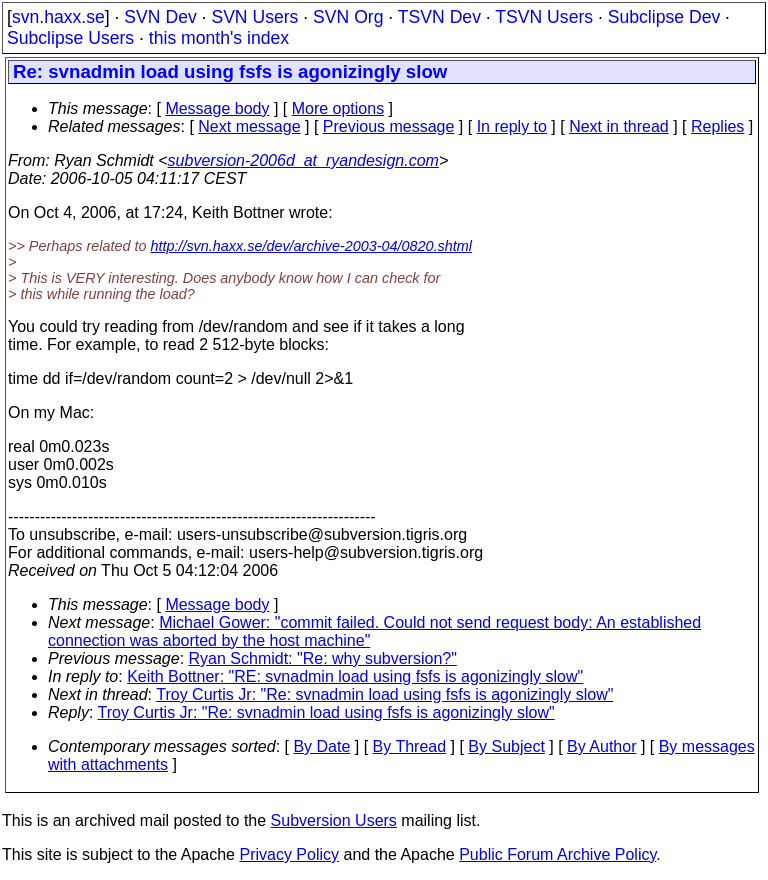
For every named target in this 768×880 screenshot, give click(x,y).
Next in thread (619, 126)
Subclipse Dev (664, 17)
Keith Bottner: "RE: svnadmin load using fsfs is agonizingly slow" (355, 676)
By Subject (506, 746)
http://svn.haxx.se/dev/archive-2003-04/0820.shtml (311, 246)
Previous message (389, 126)
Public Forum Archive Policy (557, 854)
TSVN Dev (439, 17)
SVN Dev (160, 17)
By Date (321, 746)
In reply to (512, 126)
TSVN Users (544, 17)
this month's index (219, 38)
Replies (717, 126)
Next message (249, 126)
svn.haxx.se (58, 17)
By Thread (410, 746)
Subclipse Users (70, 38)
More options (338, 108)
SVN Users (254, 17)
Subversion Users (334, 820)
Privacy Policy (289, 854)
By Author (601, 746)
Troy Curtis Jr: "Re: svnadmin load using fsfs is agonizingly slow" (384, 694)
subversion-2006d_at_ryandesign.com (303, 160)
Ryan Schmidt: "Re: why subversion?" (323, 658)
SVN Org (348, 17)
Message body (217, 108)
